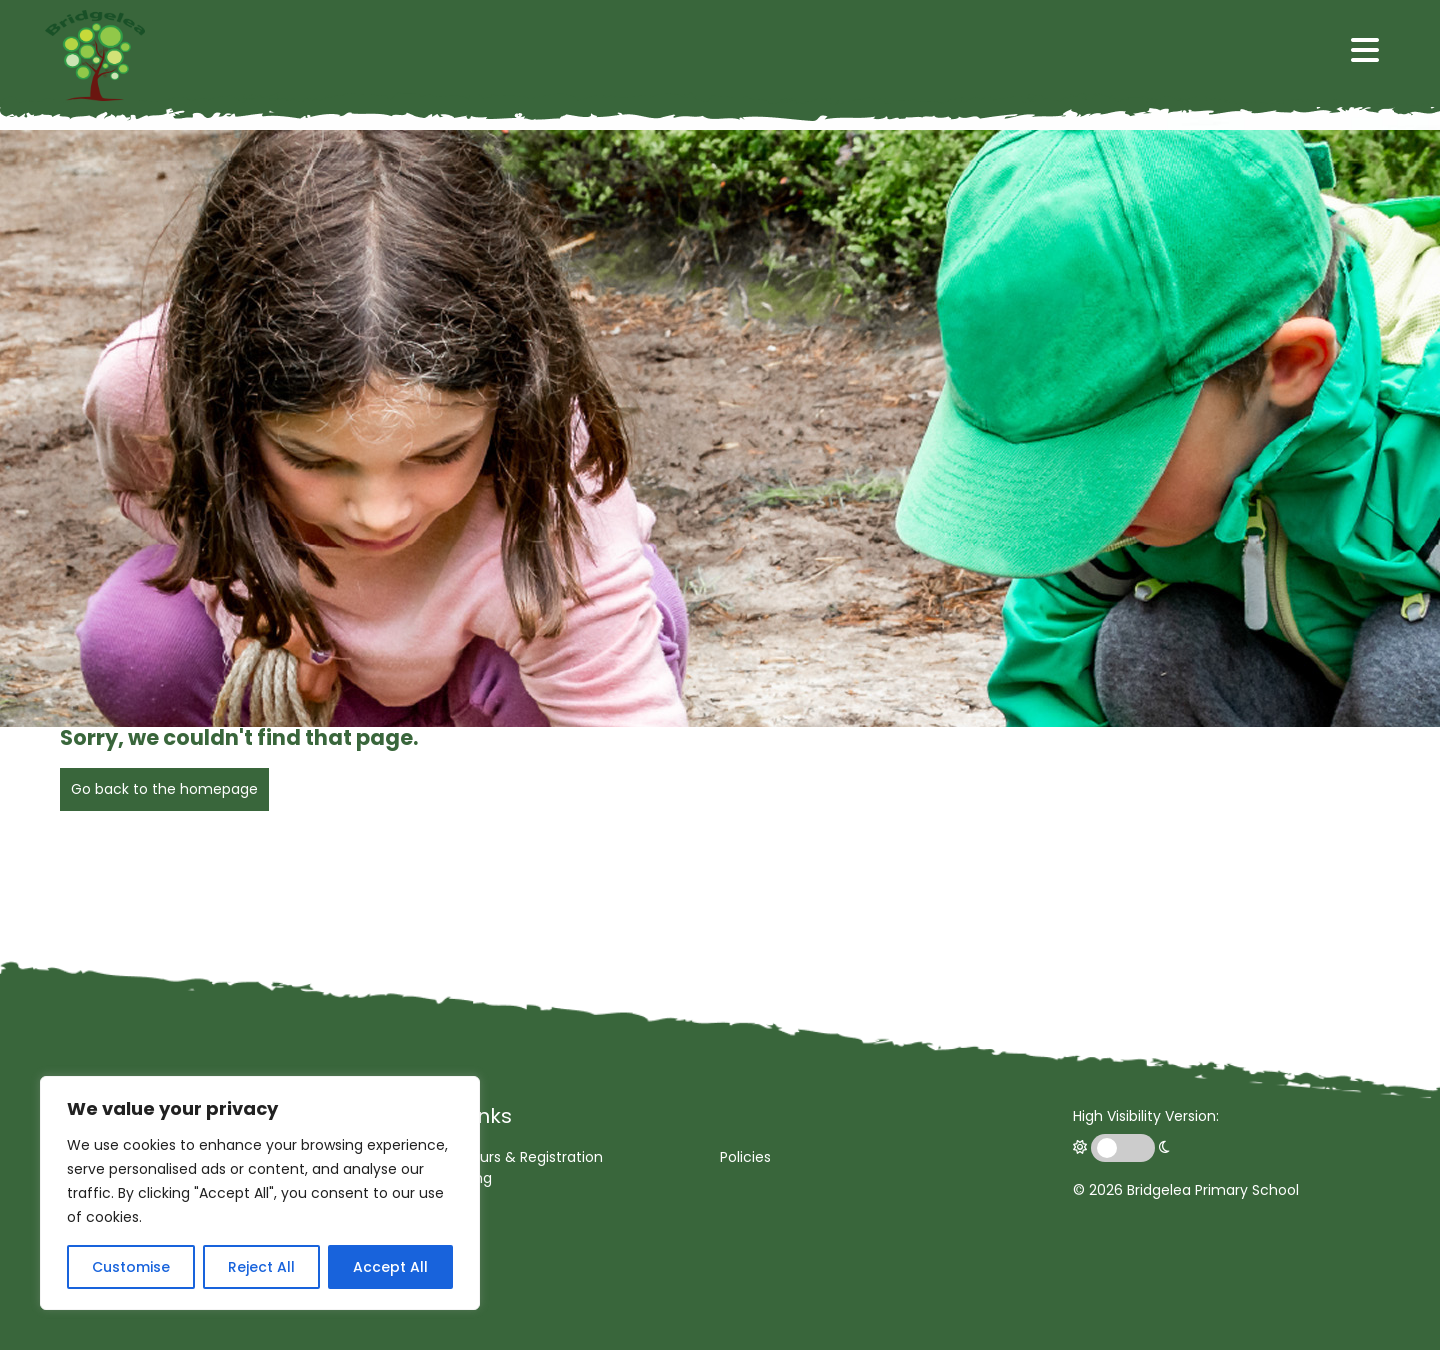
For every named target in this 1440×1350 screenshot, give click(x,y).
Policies (745, 1157)
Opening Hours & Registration (500, 1157)
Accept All (390, 1267)
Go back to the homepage (164, 789)
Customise (131, 1267)
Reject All (261, 1267)
